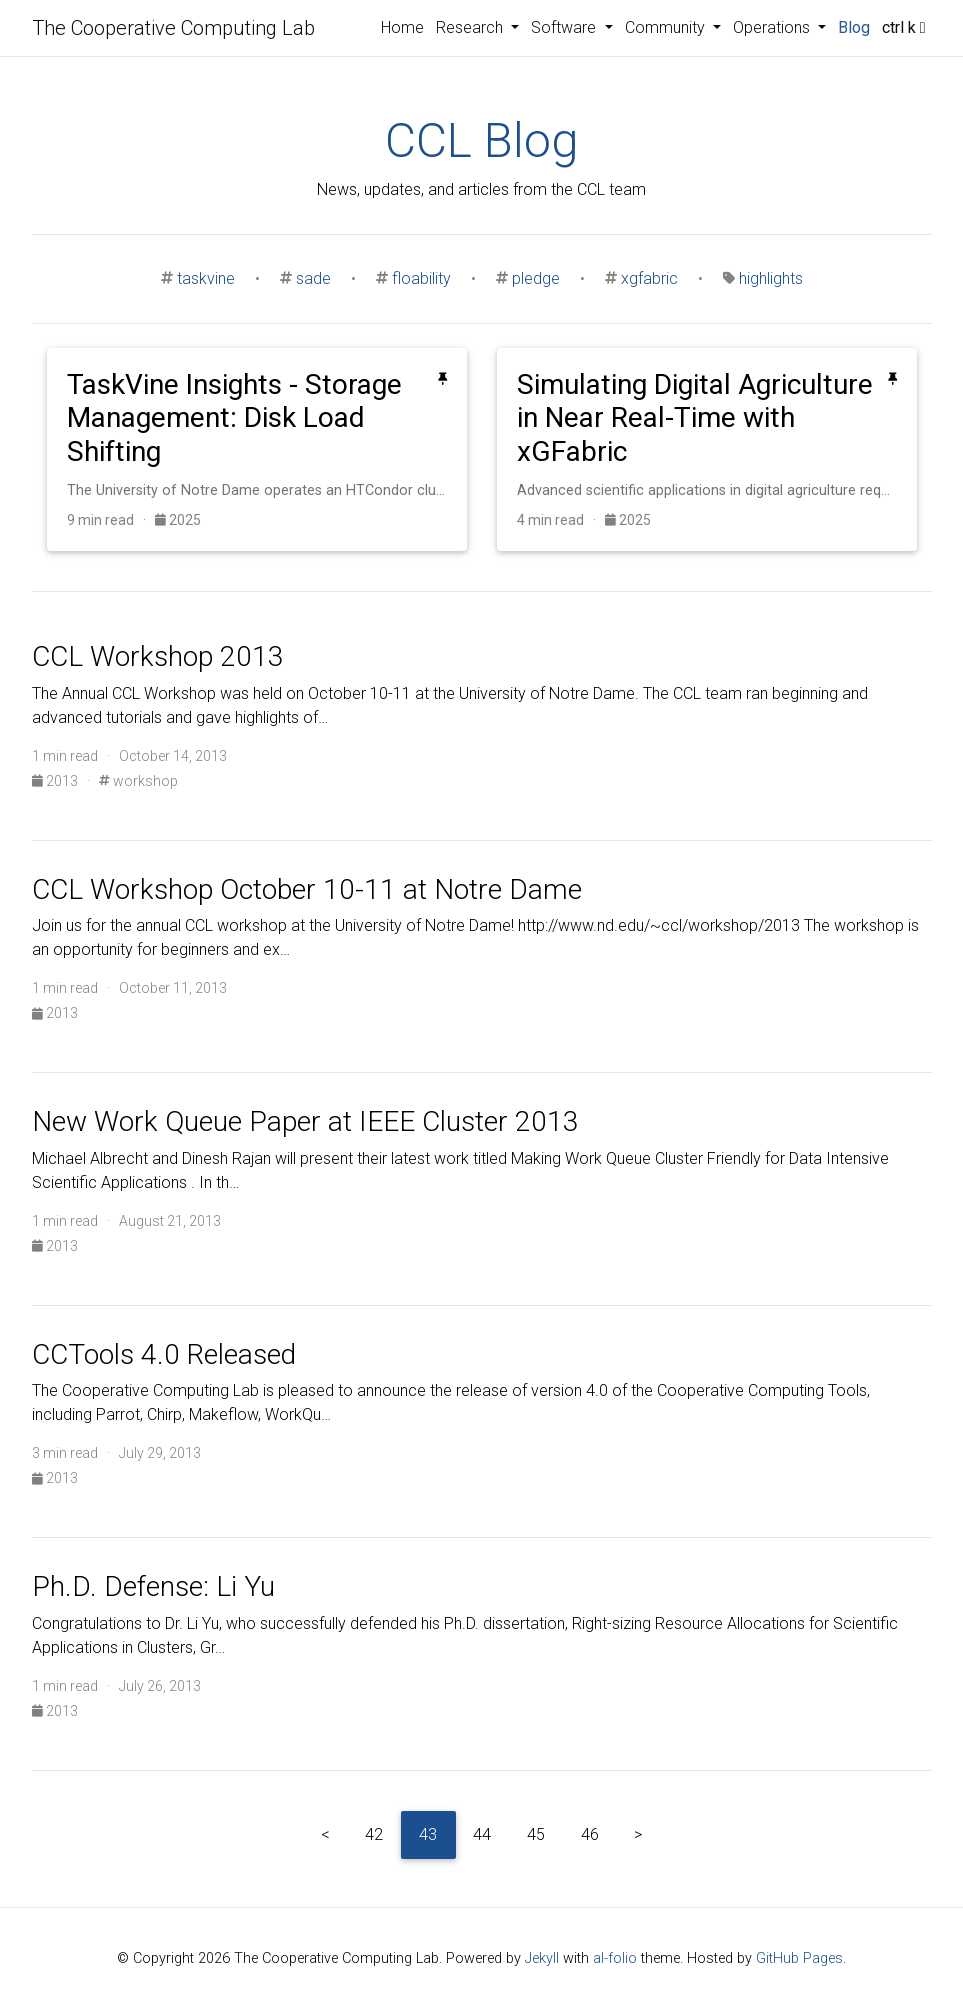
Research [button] (471, 27)
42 (374, 1834)
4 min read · (561, 520)
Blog (854, 27)
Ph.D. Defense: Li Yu (153, 1586)
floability (421, 278)
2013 (56, 781)
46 (590, 1834)
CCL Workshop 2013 (158, 656)
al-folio (615, 1958)
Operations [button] (773, 27)
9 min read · (111, 520)
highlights (771, 278)
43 (428, 1834)
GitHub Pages (799, 1958)
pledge (536, 278)
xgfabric (649, 278)
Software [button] (565, 27)
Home (402, 27)
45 (536, 1834)
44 (482, 1834)
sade (313, 278)
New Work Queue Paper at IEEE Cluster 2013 (305, 1121)
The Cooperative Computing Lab (173, 28)
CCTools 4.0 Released (164, 1354)
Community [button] (667, 27)
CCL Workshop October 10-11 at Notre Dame (307, 889)
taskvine (206, 278)
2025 (178, 520)
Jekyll (542, 1958)
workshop (138, 781)
